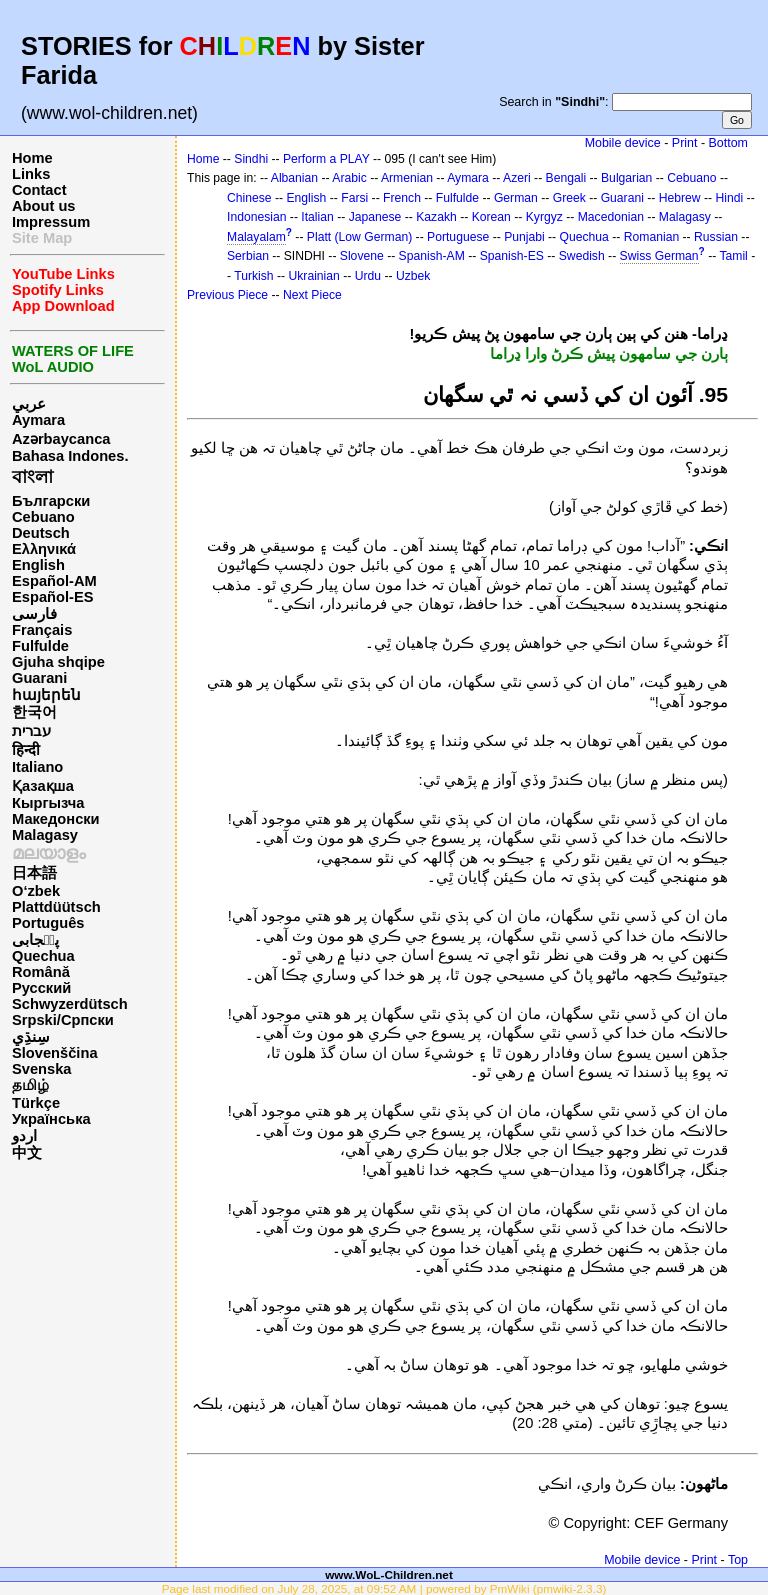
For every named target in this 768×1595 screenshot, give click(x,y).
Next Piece (312, 295)
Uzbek (413, 276)
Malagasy (45, 835)
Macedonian (611, 217)
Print (685, 143)
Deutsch (41, 533)
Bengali (566, 178)
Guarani (39, 678)
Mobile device (623, 143)
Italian (317, 217)
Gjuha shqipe (58, 662)
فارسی (34, 614)
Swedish (582, 256)
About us (44, 206)
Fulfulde (40, 646)
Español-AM (54, 581)
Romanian (651, 237)
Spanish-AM (432, 256)
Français (42, 630)
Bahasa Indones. (70, 456)
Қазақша (43, 786)
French (402, 198)
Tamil (733, 256)
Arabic (349, 178)
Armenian (407, 178)
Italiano (37, 767)
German (516, 198)
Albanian (294, 178)
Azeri (517, 178)
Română (41, 972)
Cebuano (43, 517)
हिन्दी (26, 750)
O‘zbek (36, 891)
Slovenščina (55, 1053)
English (38, 565)
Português (48, 923)
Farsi (354, 198)
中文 (27, 1153)
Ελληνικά (44, 549)
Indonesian (256, 217)
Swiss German (659, 256)
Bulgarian (626, 178)
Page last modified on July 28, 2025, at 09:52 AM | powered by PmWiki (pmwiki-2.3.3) (384, 1588)
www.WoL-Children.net (389, 1574)
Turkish (253, 276)
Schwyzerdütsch (70, 1004)
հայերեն (46, 695)
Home (32, 158)
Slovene (362, 256)
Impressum (51, 222)
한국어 (34, 712)
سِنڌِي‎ (31, 1037)
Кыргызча (48, 803)
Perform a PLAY (326, 159)
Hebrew (680, 198)
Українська (51, 1119)
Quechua (43, 956)
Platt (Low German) (359, 237)
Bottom (728, 143)
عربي (29, 404)
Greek (569, 198)
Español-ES (52, 597)
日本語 (34, 873)
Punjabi (524, 237)
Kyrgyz (544, 217)
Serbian (248, 256)
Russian (716, 237)
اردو (24, 1136)
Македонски (56, 819)
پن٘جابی (35, 940)
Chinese (249, 198)
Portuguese (458, 237)
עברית (31, 731)
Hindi (730, 198)
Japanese (375, 217)
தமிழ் (30, 1085)
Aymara (38, 420)
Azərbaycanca (61, 439)
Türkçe (36, 1103)
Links (31, 174)
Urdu (368, 276)
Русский (41, 988)
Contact (39, 190)
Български (51, 501)
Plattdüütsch (56, 907)
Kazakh (436, 217)
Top (738, 1560)
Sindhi (251, 159)
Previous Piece (227, 295)
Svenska (41, 1069)
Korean (491, 217)
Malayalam (256, 237)
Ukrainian (313, 276)
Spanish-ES (512, 256)
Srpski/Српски (63, 1020)
